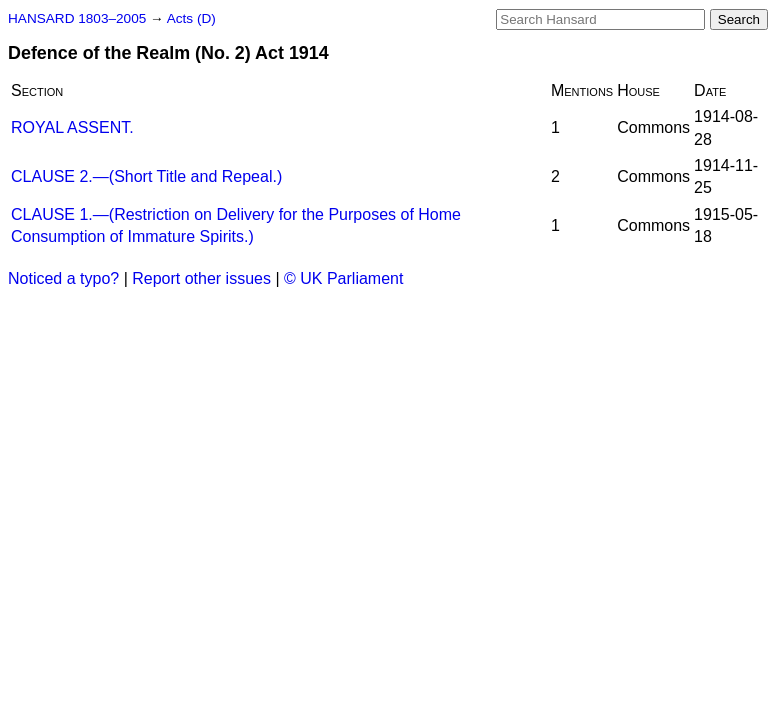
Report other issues (201, 278)
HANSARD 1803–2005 (77, 18)
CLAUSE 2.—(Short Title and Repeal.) (146, 176)
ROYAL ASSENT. (72, 127)
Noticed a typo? (63, 278)
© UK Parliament (343, 278)
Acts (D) (191, 18)
